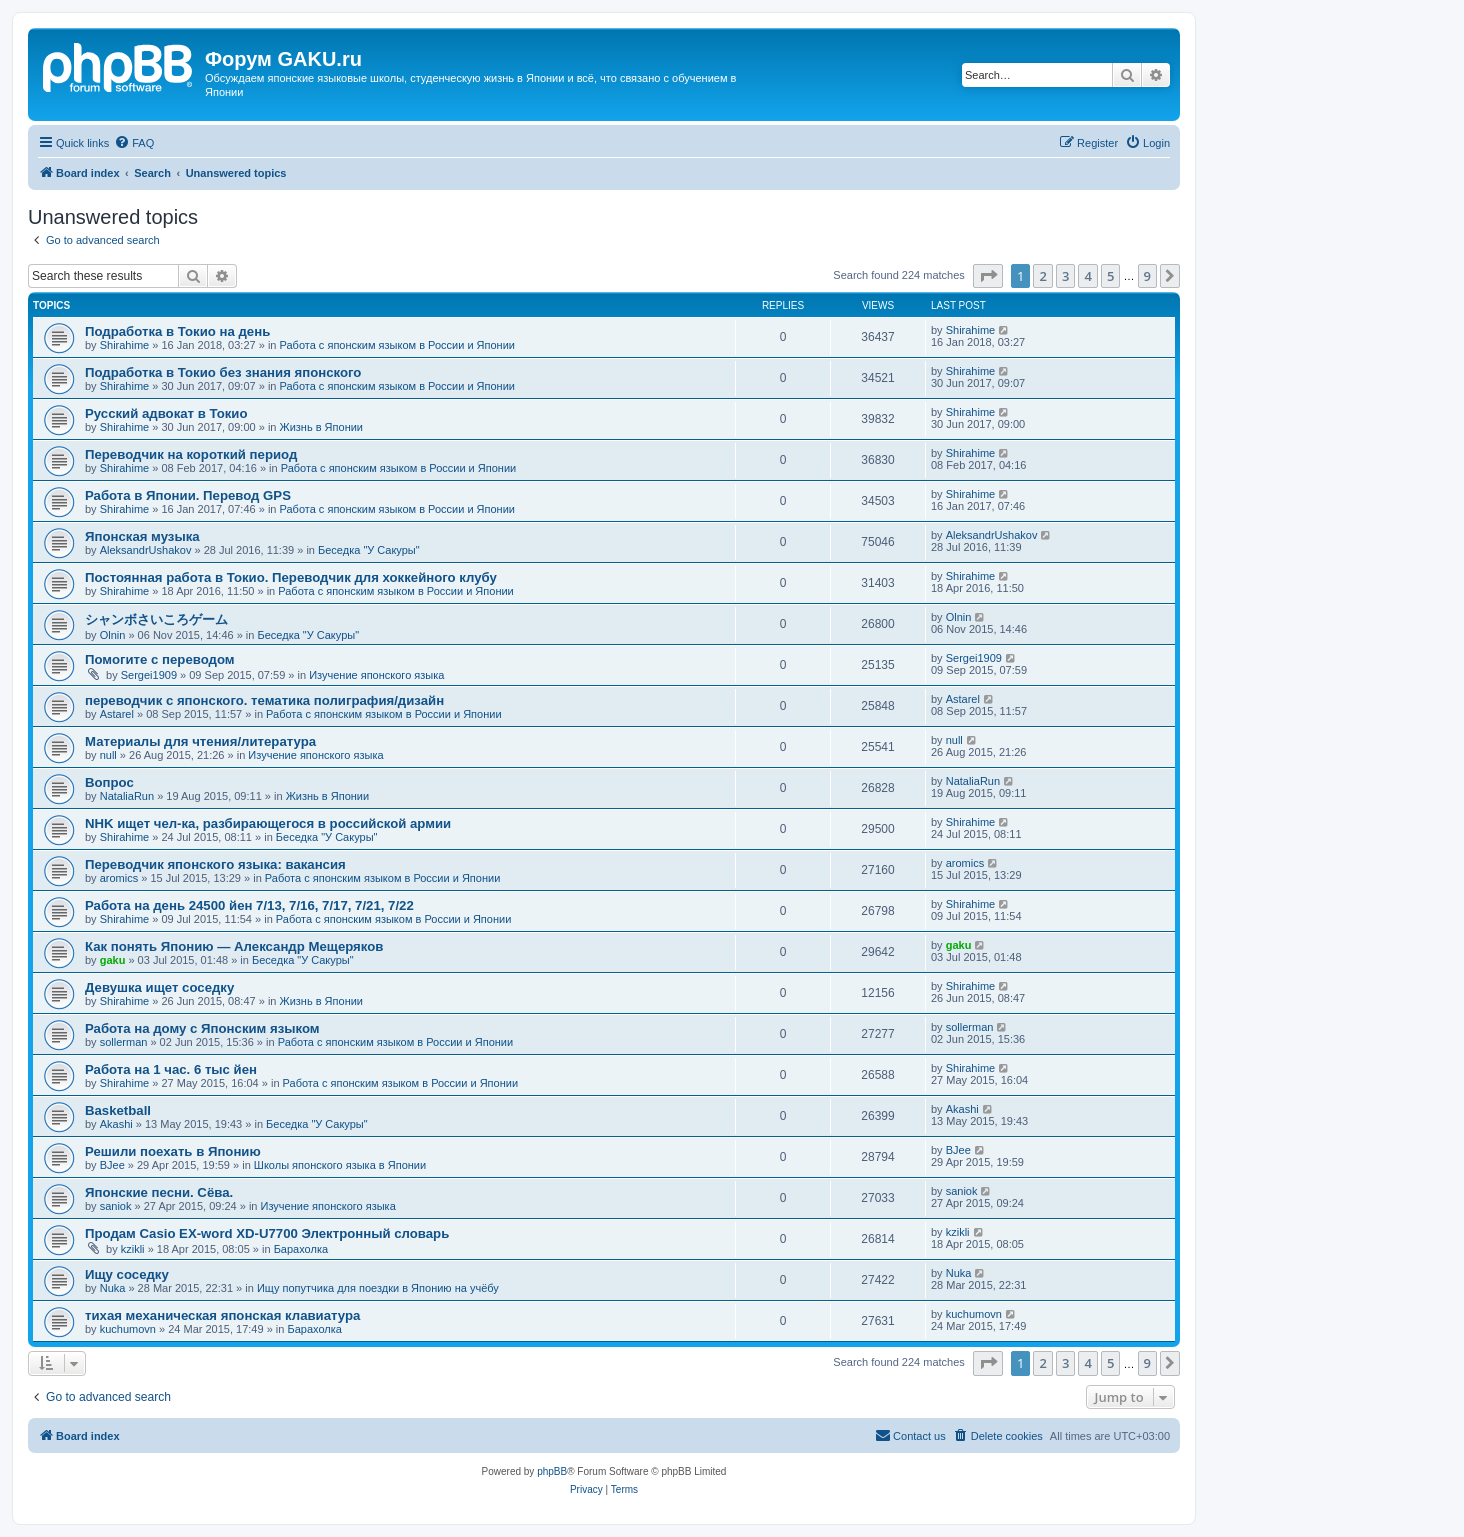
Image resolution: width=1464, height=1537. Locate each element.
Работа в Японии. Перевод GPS (188, 495)
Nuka (113, 1288)
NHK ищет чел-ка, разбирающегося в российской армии (268, 823)
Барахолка (301, 1249)
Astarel (117, 714)
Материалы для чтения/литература (200, 741)
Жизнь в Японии (322, 427)
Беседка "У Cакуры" (369, 550)
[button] (988, 276)
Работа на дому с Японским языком (202, 1028)
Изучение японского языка (376, 675)
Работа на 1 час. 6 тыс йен (171, 1069)
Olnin (113, 635)
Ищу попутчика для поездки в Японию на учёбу (378, 1288)
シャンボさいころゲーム (156, 619)
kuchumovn (128, 1329)
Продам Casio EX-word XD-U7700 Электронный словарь (267, 1233)
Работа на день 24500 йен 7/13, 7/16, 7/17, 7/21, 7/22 (249, 905)
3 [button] (1065, 276)
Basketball (118, 1110)
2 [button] (1042, 276)
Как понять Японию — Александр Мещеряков (234, 946)
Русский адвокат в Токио (166, 413)
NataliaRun (127, 796)
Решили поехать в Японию (173, 1151)
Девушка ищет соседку (159, 987)
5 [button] (1110, 276)
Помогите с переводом (160, 659)
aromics (119, 878)
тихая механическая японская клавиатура (222, 1315)
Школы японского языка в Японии (340, 1165)
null (108, 755)
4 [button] (1087, 276)
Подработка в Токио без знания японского (223, 372)
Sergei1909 (149, 675)
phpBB (552, 1471)
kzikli (133, 1249)
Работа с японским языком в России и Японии (397, 345)
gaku (113, 960)
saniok (116, 1206)
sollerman (124, 1042)
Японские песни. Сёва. (159, 1192)
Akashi (116, 1124)
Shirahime (125, 345)
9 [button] (1147, 276)
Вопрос (109, 782)
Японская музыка (142, 536)
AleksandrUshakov (146, 550)
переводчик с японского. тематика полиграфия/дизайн (264, 700)
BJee (112, 1165)
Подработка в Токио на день (177, 331)
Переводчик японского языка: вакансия (215, 864)
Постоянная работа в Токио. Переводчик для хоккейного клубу (291, 577)
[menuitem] (134, 143)
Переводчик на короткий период (191, 454)
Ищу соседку (127, 1274)
